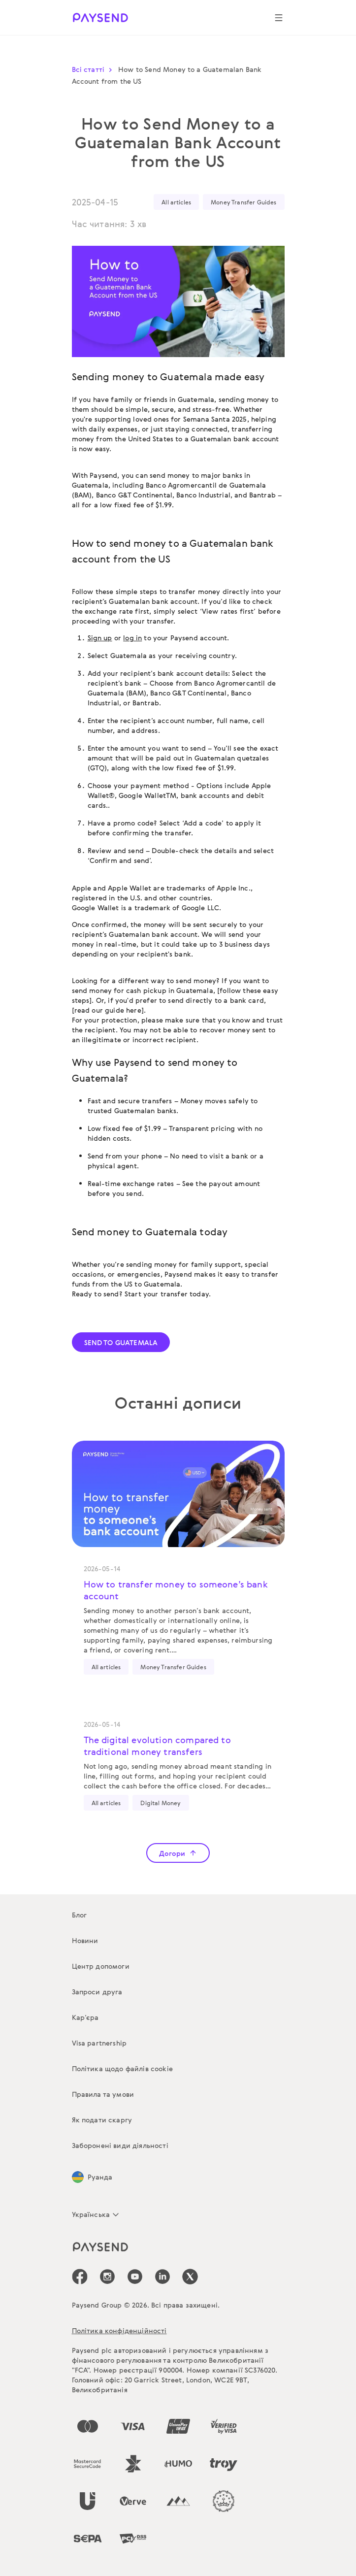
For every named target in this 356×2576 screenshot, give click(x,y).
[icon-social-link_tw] (190, 2276)
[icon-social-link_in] (107, 2276)
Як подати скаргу (102, 2119)
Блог (79, 1914)
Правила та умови (103, 2094)
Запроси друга (97, 1991)
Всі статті (94, 69)
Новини (85, 1940)
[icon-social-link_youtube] (135, 2276)
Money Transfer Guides (243, 202)
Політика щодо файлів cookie (122, 2068)
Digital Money (160, 1803)
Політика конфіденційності (119, 2330)
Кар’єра (85, 2017)
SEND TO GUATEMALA (121, 1342)
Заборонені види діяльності (120, 2145)
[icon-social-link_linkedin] (162, 2276)
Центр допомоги (100, 1966)
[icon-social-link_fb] (80, 2276)
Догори (178, 1853)
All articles (176, 202)
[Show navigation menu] (279, 18)
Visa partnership (99, 2043)
